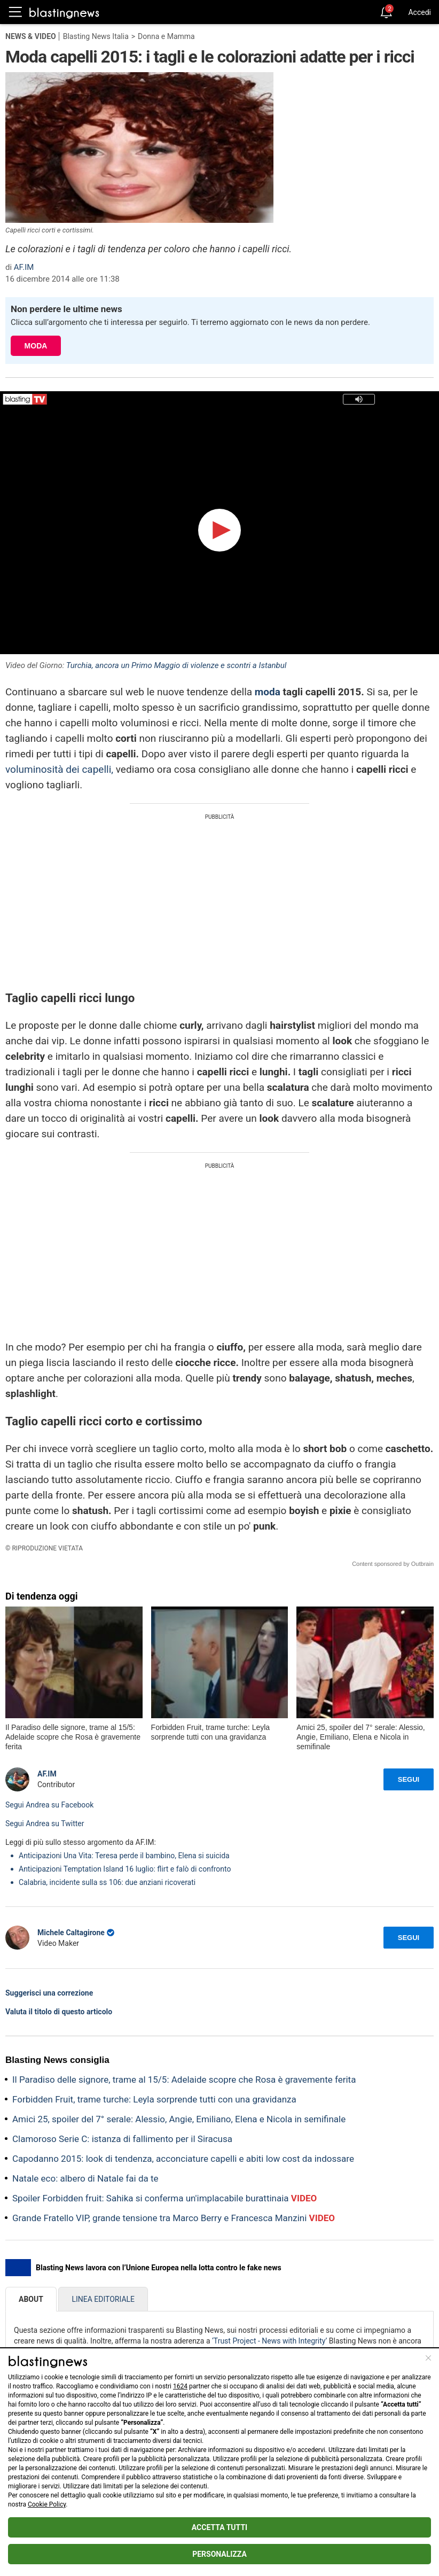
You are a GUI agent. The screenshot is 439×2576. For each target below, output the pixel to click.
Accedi (419, 12)
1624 (180, 2386)
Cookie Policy (47, 2504)
